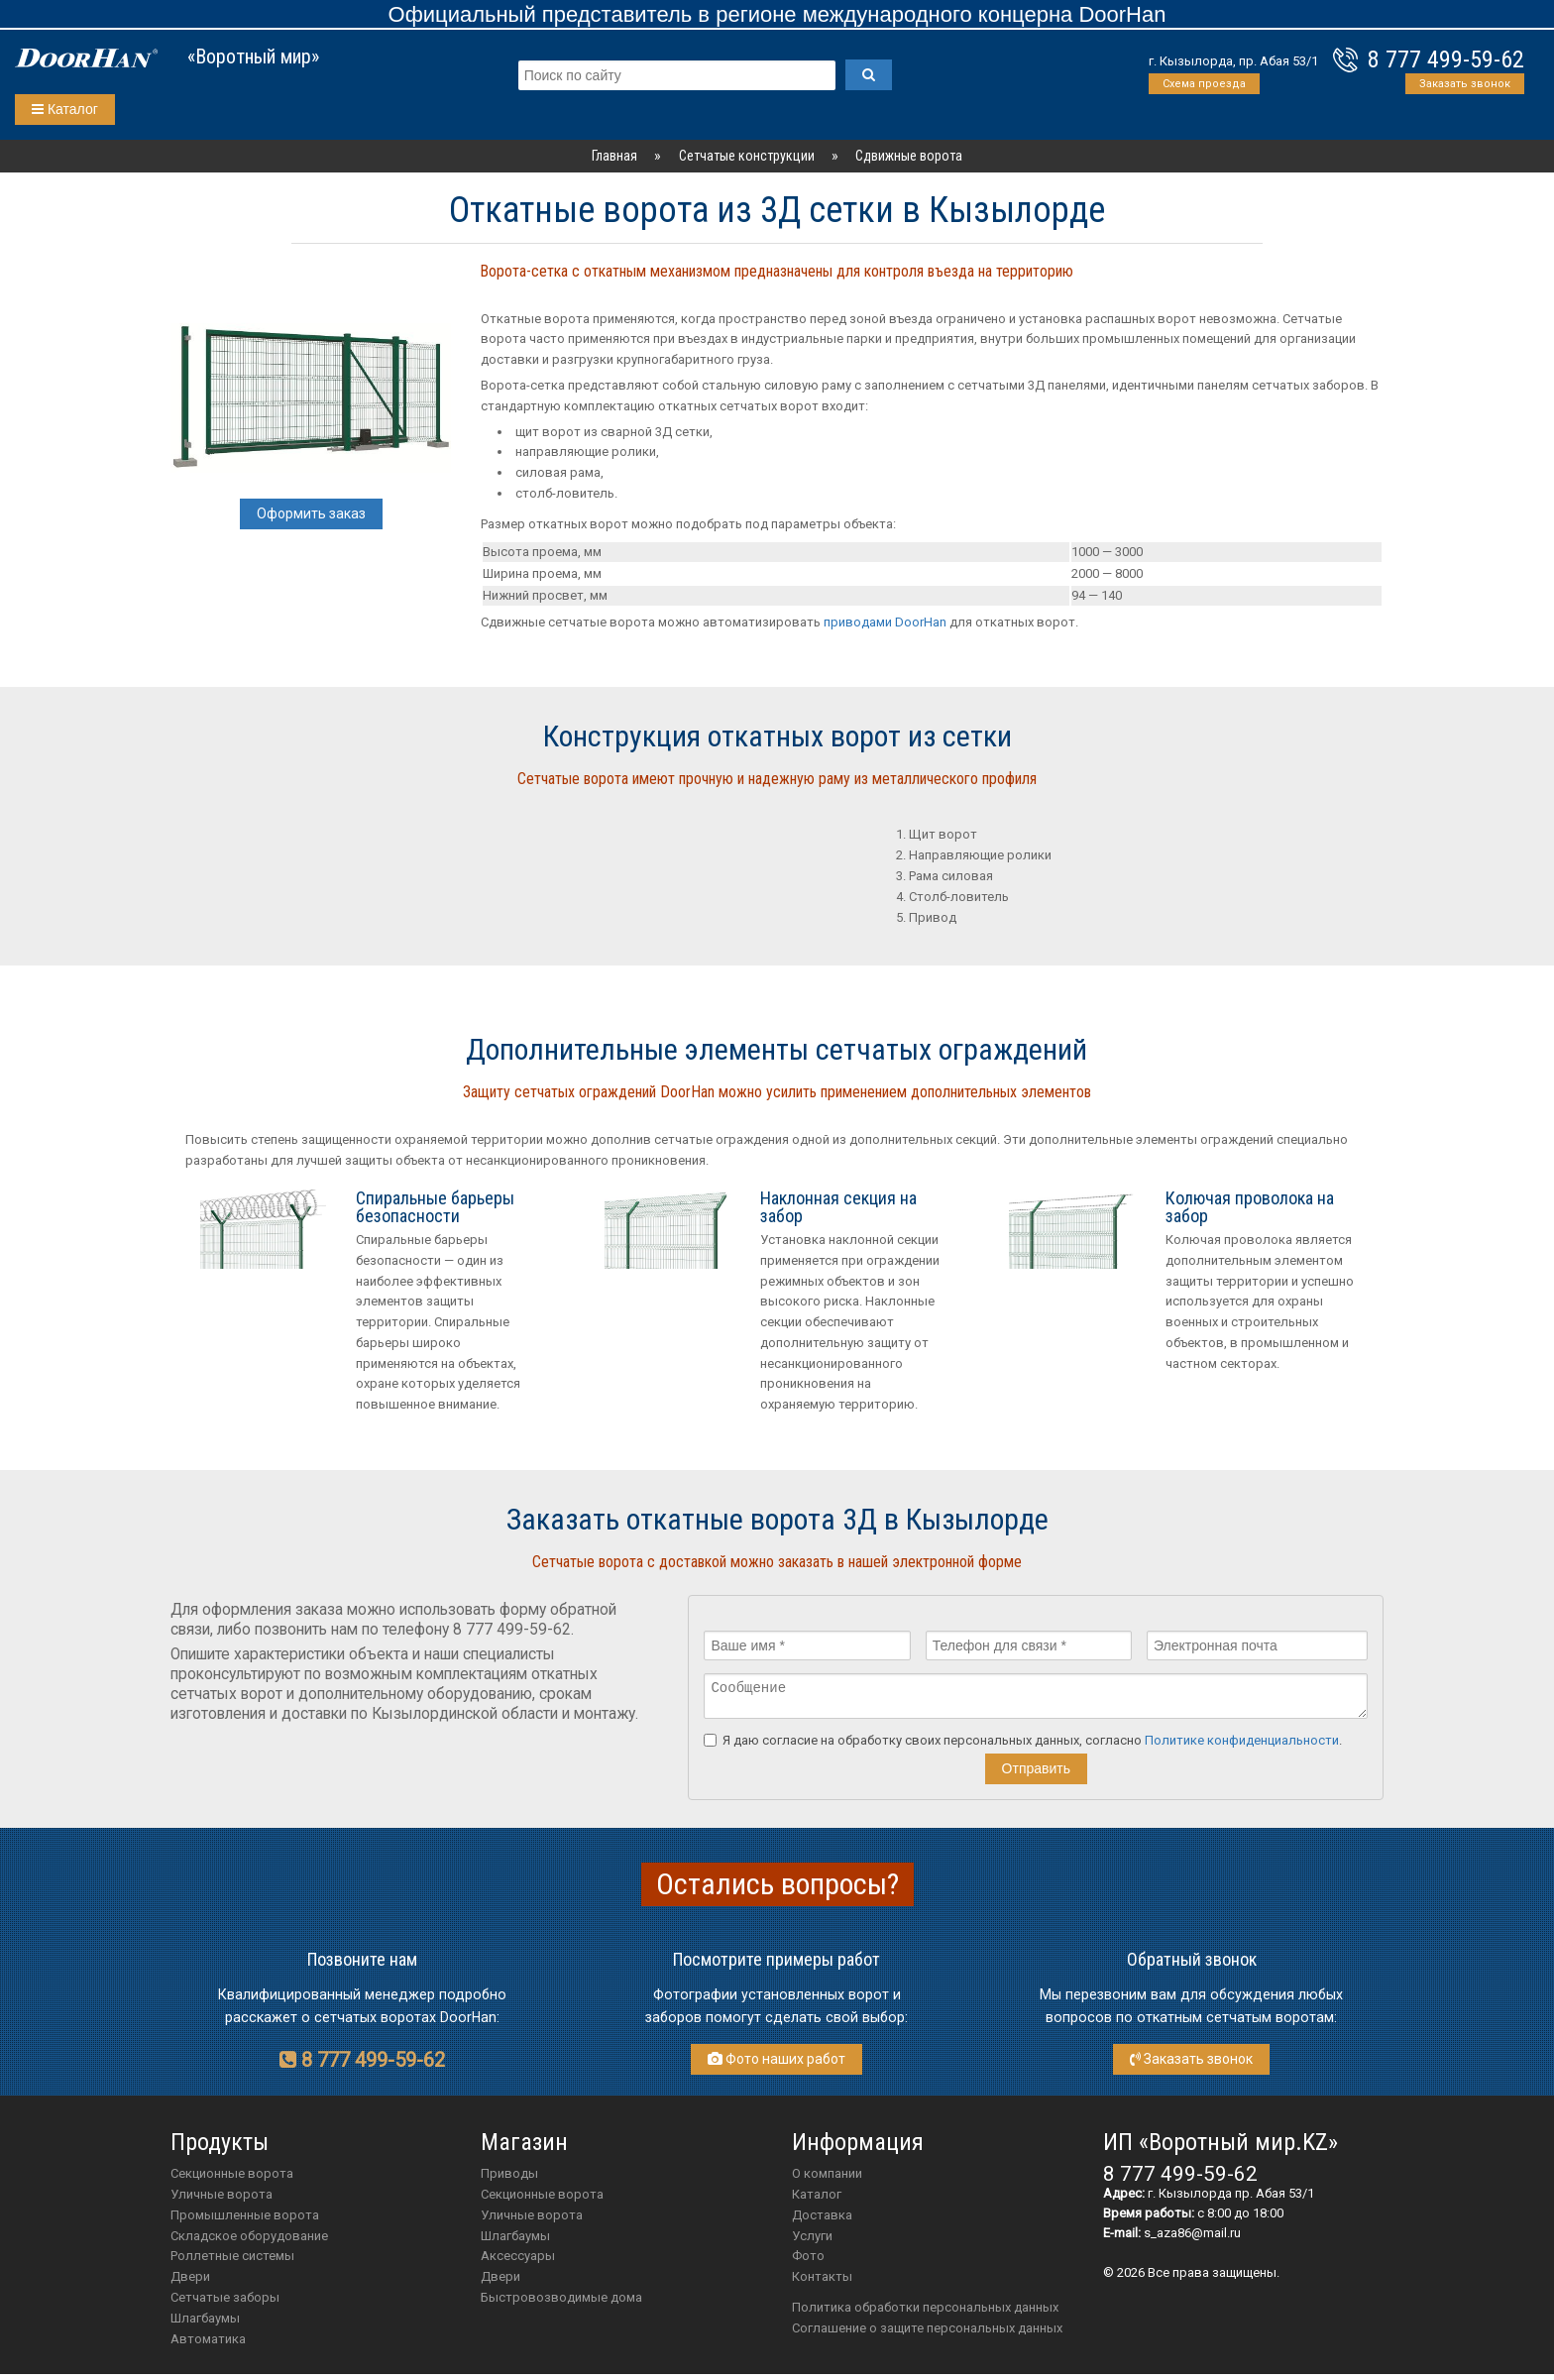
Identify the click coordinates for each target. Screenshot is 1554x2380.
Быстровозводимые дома (561, 2303)
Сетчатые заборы (224, 2303)
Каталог (65, 109)
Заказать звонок (1464, 83)
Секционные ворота (231, 2179)
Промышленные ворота (244, 2220)
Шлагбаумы (205, 2324)
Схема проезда (1204, 83)
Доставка (822, 2220)
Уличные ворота (221, 2200)
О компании (827, 2179)
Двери (190, 2282)
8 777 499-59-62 (1446, 59)
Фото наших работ (776, 2065)
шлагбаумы (515, 2241)
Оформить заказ (311, 513)
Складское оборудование (249, 2241)
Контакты (822, 2282)
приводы (509, 2179)
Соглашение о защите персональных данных (927, 2333)
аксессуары (518, 2261)
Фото (808, 2261)
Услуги (812, 2241)
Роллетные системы (232, 2261)
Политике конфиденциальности (1242, 1746)
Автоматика (208, 2344)
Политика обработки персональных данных (925, 2313)
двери (500, 2282)
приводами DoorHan (885, 622)
